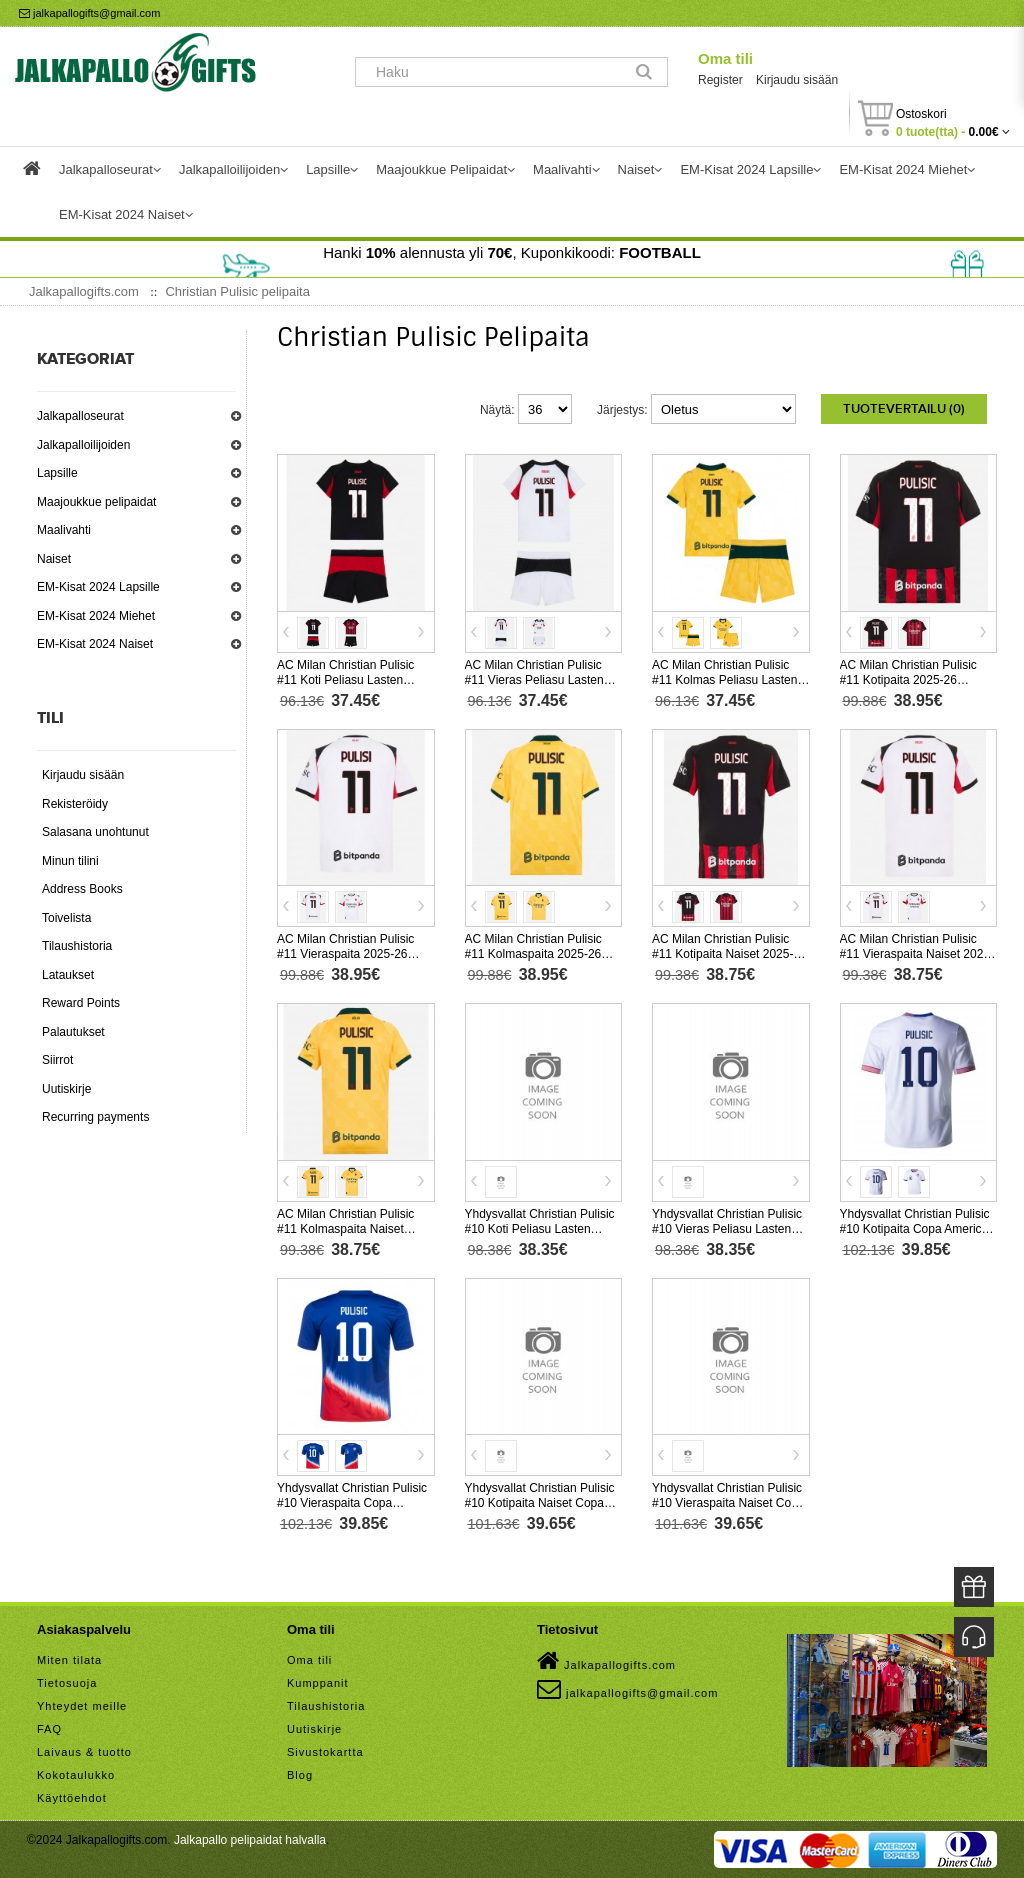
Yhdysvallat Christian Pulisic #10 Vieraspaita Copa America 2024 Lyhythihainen (352, 1503)
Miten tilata (69, 1660)
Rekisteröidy (75, 804)
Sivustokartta (325, 1752)
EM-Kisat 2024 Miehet (96, 616)
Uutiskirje (66, 1089)
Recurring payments (95, 1117)
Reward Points (81, 1003)
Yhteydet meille (82, 1706)
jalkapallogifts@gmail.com (89, 13)
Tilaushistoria (77, 946)
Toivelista (66, 918)
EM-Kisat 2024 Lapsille (98, 587)
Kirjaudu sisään (797, 80)
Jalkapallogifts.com (606, 1661)
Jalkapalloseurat (80, 416)
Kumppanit (318, 1683)
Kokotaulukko (76, 1775)
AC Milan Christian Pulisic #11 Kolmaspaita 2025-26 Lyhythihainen (533, 954)
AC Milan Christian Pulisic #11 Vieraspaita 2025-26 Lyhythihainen (345, 954)
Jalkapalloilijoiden (83, 445)
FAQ (49, 1729)
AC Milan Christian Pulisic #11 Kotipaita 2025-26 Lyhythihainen (908, 680)
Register (720, 80)
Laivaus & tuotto (84, 1752)
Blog (300, 1775)
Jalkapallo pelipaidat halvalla (250, 1840)
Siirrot (57, 1060)
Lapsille (57, 473)
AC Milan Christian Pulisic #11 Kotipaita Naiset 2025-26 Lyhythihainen (729, 954)
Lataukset (68, 975)
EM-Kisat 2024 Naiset (95, 644)
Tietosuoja (67, 1683)
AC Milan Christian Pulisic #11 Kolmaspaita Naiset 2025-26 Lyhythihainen (345, 1229)
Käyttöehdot (72, 1798)
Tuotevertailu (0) (904, 409)
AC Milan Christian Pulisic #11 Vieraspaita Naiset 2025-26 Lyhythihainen (917, 954)
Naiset (54, 559)
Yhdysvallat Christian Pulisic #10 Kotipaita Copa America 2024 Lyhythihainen (915, 1229)
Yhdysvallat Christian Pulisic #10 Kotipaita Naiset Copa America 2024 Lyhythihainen (540, 1503)
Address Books (82, 889)
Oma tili (725, 58)
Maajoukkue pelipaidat (96, 502)
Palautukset (73, 1032)
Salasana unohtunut (95, 832)
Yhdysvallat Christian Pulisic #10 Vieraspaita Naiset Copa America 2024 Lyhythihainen (728, 1503)
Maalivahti (64, 530)
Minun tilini (70, 861)
